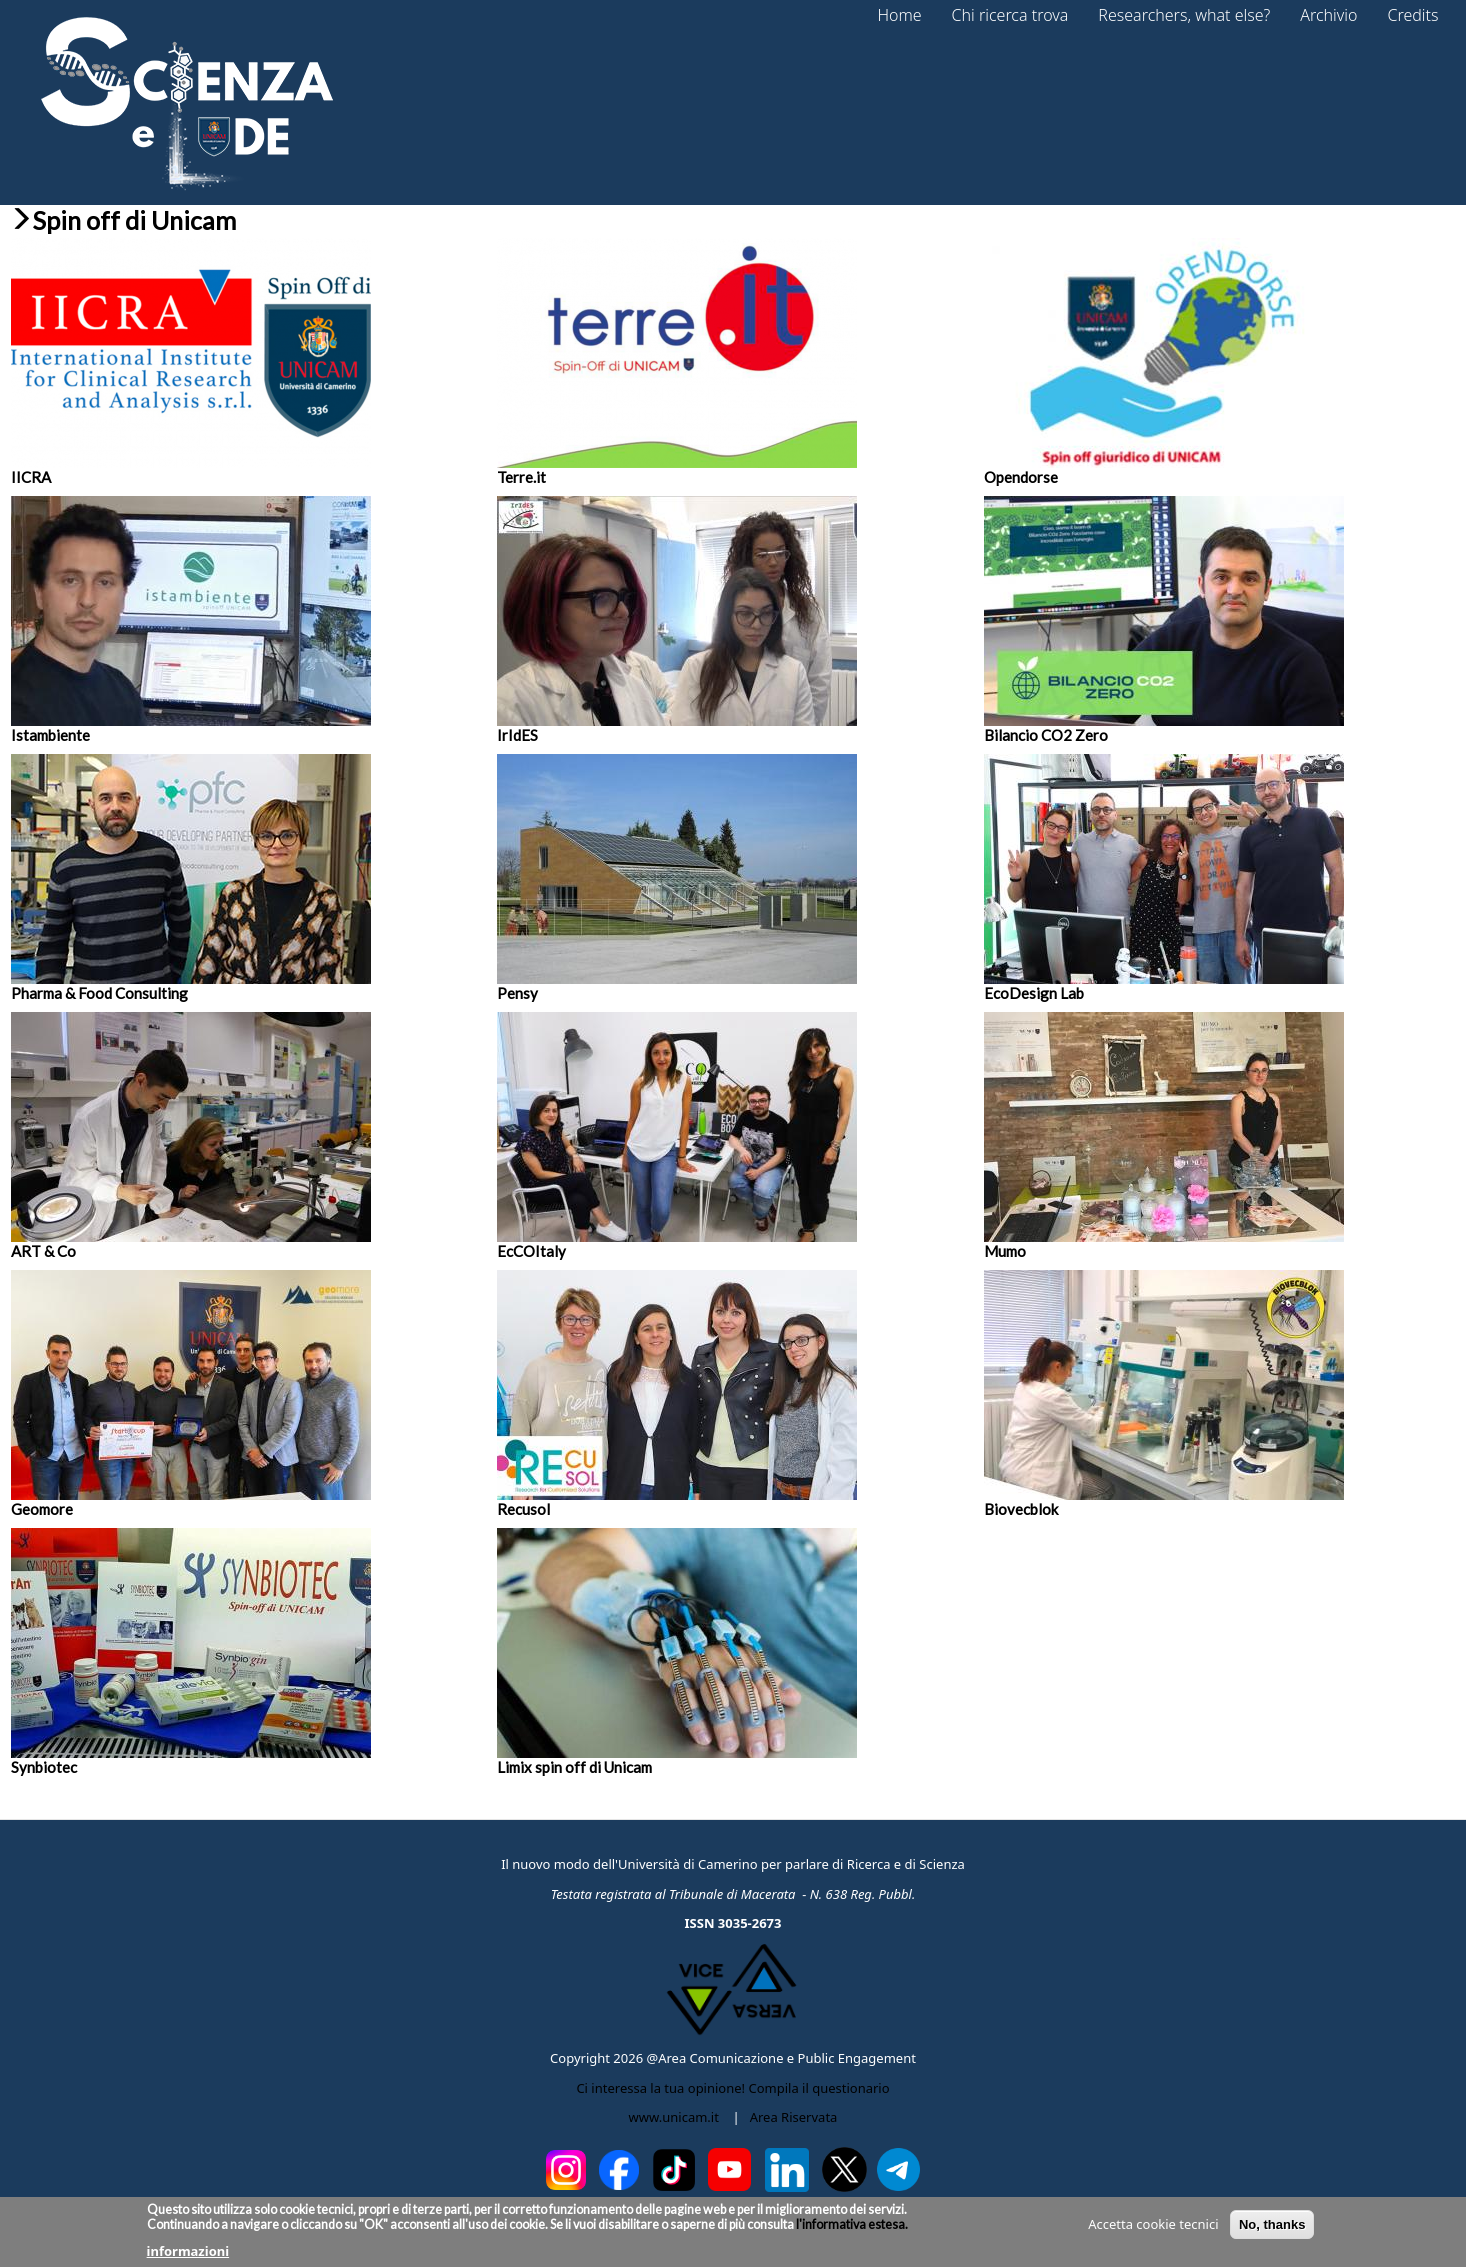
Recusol (523, 1509)
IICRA (31, 477)
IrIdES (517, 735)
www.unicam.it (674, 2117)
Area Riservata (794, 2117)
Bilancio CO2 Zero (1046, 735)
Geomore (42, 1509)
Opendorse (1021, 477)
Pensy (517, 993)
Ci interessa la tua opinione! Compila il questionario (732, 2088)
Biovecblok (1021, 1509)
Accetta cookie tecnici (1153, 2231)
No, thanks (1272, 2231)
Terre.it (521, 477)
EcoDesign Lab (1034, 993)
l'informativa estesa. (851, 2231)
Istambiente (50, 735)
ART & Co (43, 1251)
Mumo (1005, 1251)
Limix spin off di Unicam (574, 1767)
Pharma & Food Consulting (99, 993)
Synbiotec (44, 1767)
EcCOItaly (531, 1251)
